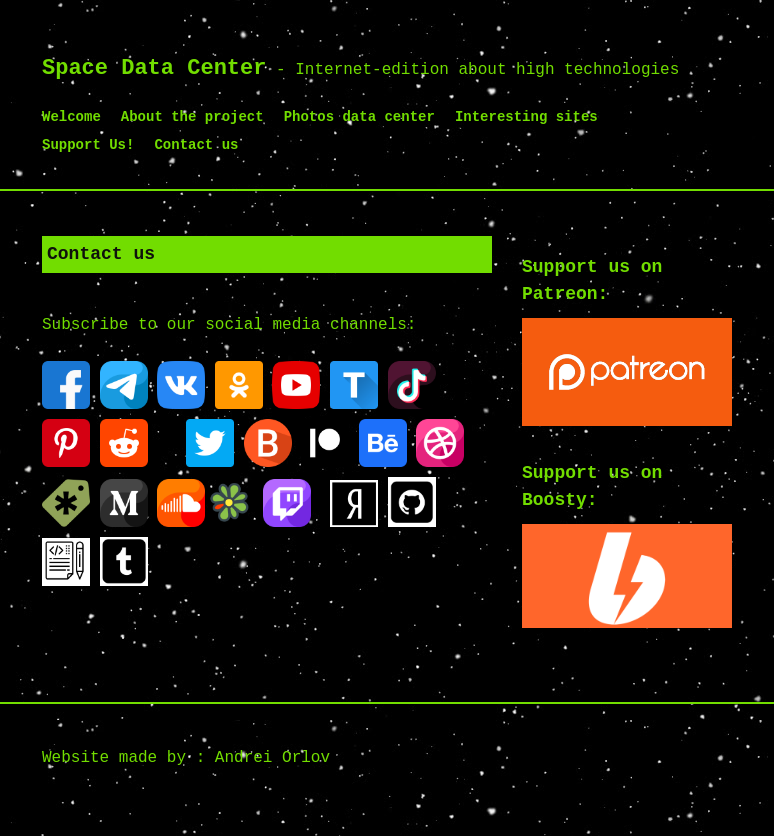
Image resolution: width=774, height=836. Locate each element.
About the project (192, 117)
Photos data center (359, 117)
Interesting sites (526, 117)
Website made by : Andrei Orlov (186, 758)
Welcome (71, 117)
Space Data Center (154, 68)
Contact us (196, 145)
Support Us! (88, 145)
